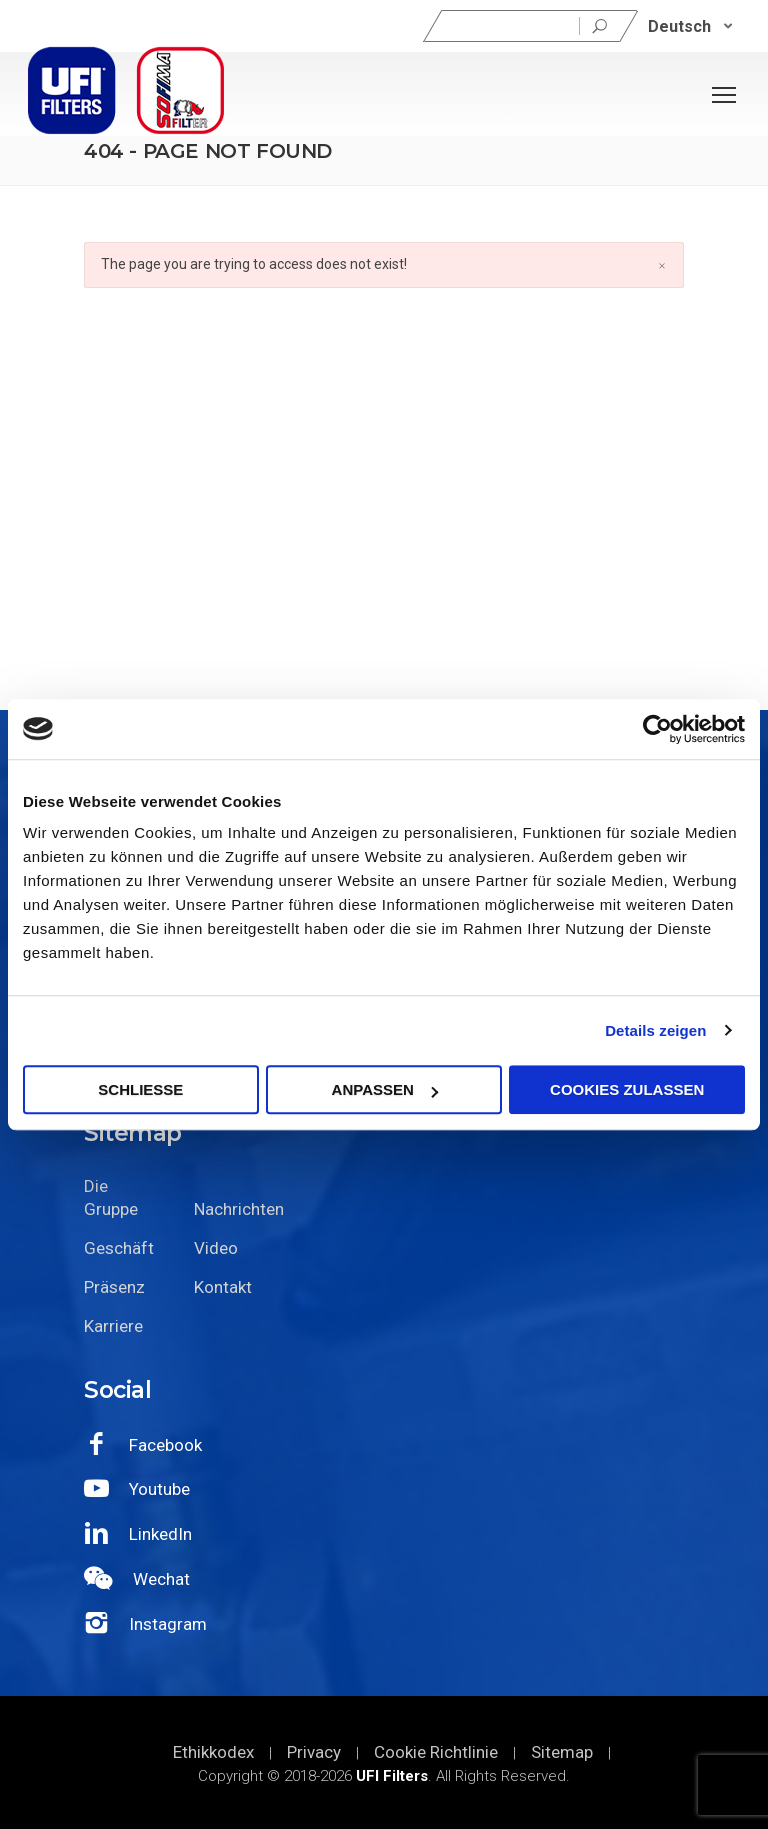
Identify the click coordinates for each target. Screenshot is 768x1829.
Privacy (314, 1752)
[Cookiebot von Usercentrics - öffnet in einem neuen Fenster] (657, 729)
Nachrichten (234, 1209)
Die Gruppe (111, 1198)
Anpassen (385, 1089)
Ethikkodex (213, 1752)
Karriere (113, 1326)
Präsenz (114, 1287)
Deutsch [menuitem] (679, 25)
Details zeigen (655, 1030)
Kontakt (223, 1287)
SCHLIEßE (140, 1089)
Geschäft (119, 1248)
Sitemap (562, 1752)
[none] (690, 26)
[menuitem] (690, 26)
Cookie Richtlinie (436, 1752)
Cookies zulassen (627, 1089)
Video (216, 1248)
